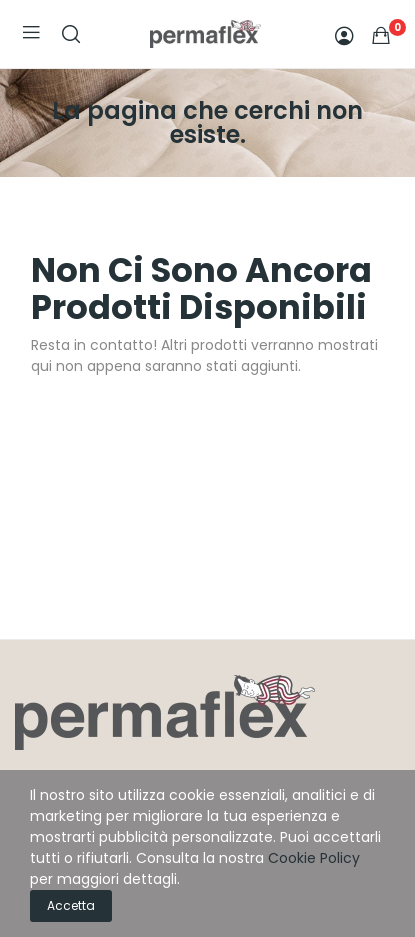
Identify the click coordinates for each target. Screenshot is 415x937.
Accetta (71, 905)
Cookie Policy (314, 858)
